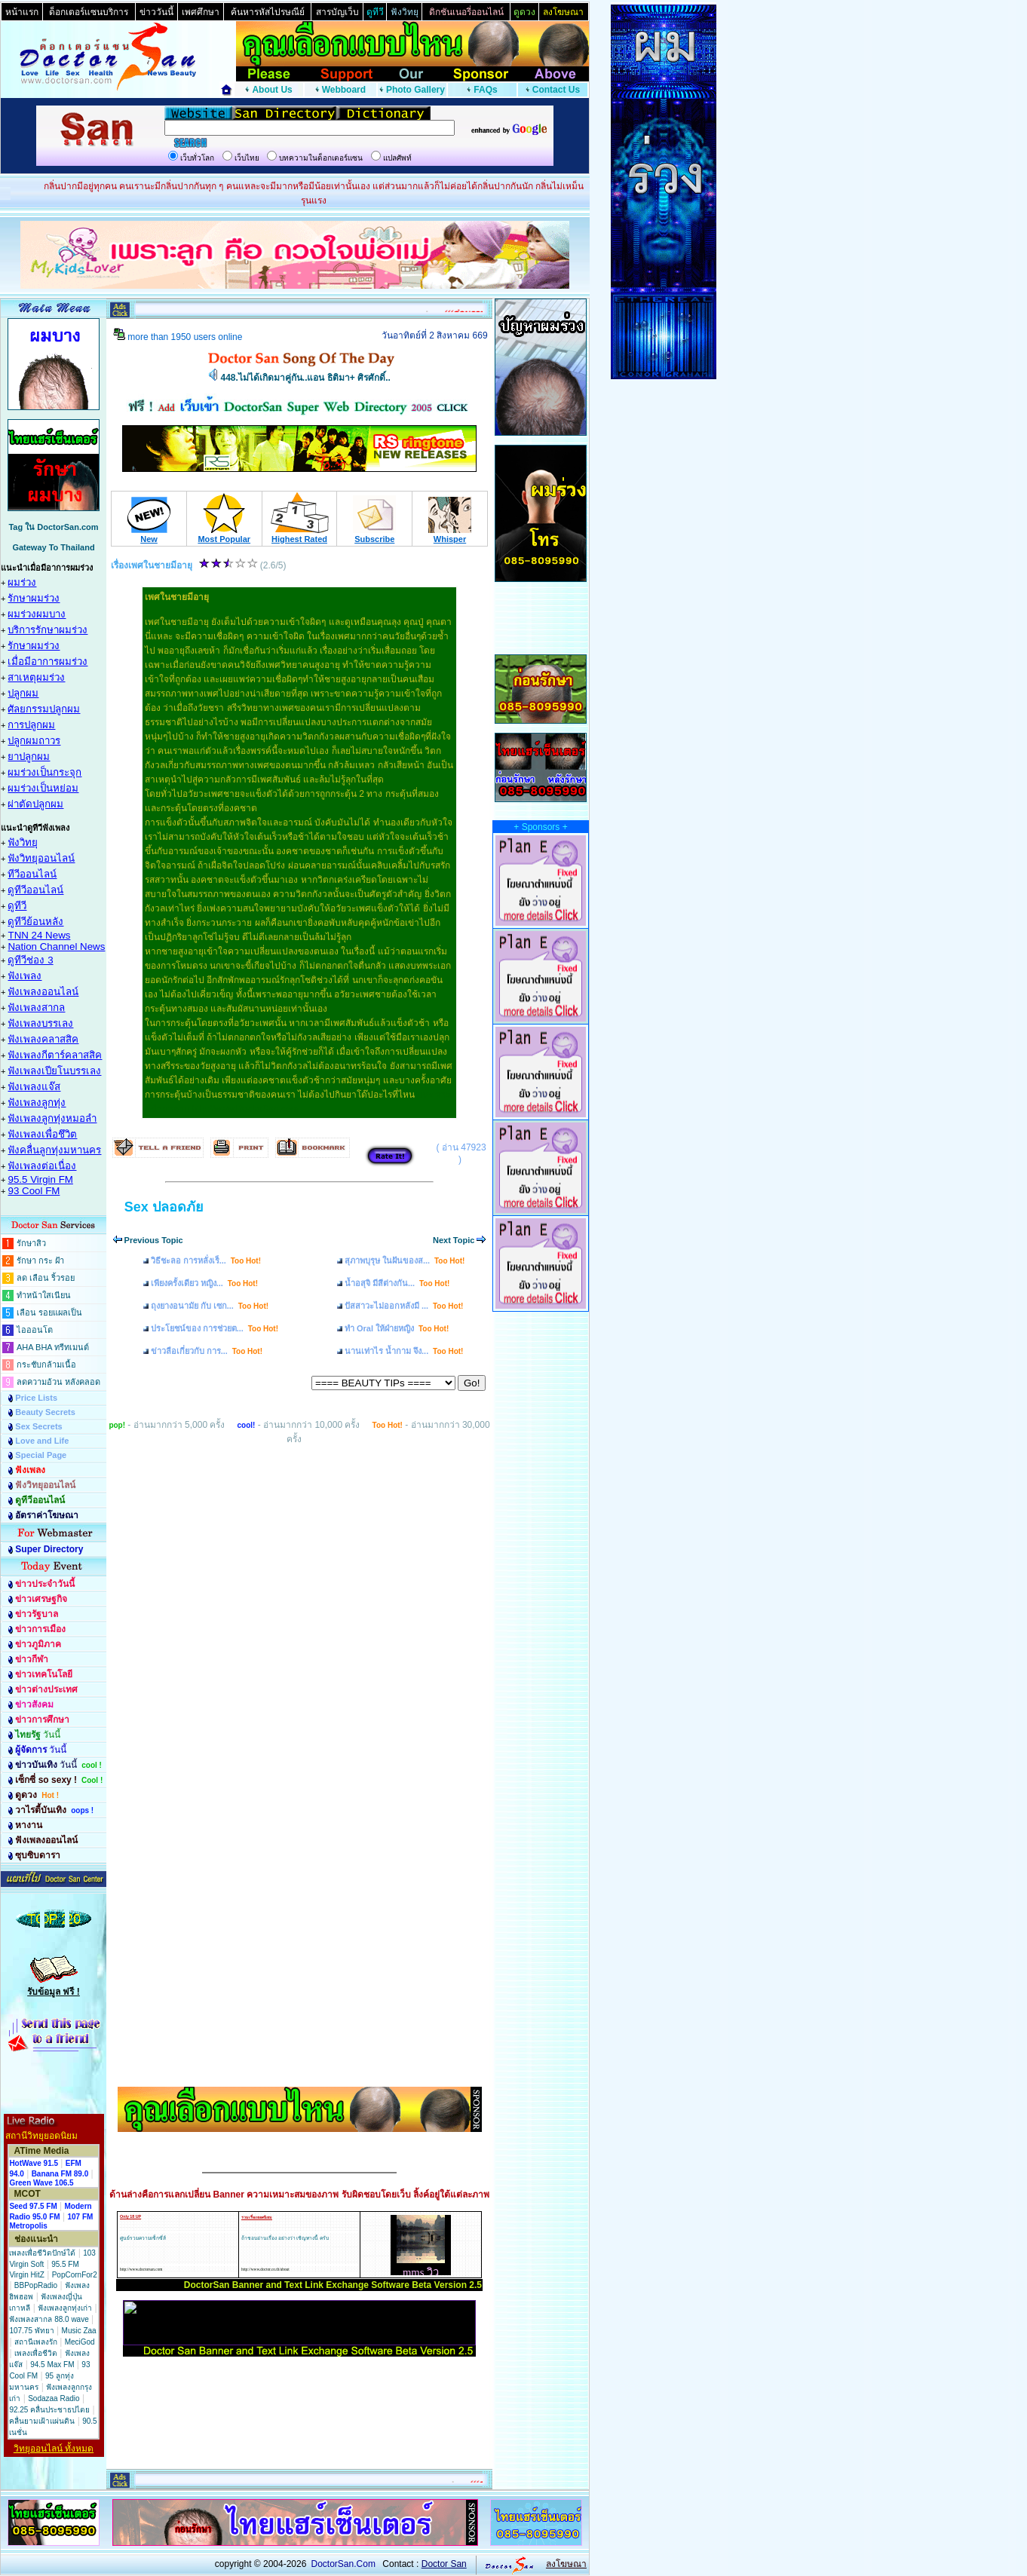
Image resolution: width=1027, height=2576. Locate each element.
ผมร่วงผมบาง (37, 614)
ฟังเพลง (24, 976)
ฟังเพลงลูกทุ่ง (37, 1102)
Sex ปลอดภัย (164, 1206)
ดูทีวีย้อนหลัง (35, 921)
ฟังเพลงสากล (36, 1007)
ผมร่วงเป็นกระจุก (44, 772)
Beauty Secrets (45, 1412)
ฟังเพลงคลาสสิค (43, 1039)
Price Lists (36, 1397)
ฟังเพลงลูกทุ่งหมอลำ (52, 1118)
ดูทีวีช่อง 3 (30, 960)
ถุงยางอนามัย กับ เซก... (209, 1305)
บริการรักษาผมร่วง (47, 630)
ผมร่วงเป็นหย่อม (43, 788)
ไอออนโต (35, 1329)
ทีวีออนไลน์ (32, 874)
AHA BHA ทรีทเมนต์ (53, 1347)
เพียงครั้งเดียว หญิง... (204, 1283)
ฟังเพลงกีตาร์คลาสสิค (55, 1055)
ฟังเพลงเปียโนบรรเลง (54, 1071)
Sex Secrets (38, 1426)
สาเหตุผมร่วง (36, 677)
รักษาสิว (31, 1243)
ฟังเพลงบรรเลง (40, 1023)
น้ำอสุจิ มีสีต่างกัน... (397, 1283)
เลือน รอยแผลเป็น (49, 1312)
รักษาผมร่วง (34, 598)
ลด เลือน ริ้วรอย (46, 1277)
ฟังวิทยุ (23, 842)
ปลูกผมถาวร (34, 740)
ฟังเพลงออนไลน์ (43, 991)
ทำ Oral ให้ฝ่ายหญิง (397, 1328)
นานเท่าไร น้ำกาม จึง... (404, 1350)
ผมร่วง (22, 582)
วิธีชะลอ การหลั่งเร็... (206, 1260)
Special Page (40, 1455)
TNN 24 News (39, 935)
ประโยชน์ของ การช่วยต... (214, 1328)
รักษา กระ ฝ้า (40, 1260)
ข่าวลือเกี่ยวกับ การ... (206, 1350)
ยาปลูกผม (29, 756)
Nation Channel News (56, 946)
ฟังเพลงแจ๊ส (34, 1086)
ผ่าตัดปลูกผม (35, 804)
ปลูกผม (23, 693)
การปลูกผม (31, 725)
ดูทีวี (17, 905)
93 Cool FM (34, 1190)
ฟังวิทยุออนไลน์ (41, 858)
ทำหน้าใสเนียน (44, 1295)
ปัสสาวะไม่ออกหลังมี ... (404, 1305)
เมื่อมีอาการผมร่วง (47, 661)
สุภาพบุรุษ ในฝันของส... (404, 1260)
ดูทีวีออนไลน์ (35, 890)
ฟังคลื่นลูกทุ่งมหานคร (54, 1150)
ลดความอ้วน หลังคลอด (58, 1381)
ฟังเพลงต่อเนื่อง (42, 1166)
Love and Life (42, 1440)
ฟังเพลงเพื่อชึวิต (42, 1134)
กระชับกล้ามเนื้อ (46, 1364)
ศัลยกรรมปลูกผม (44, 709)
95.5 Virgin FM (40, 1179)
